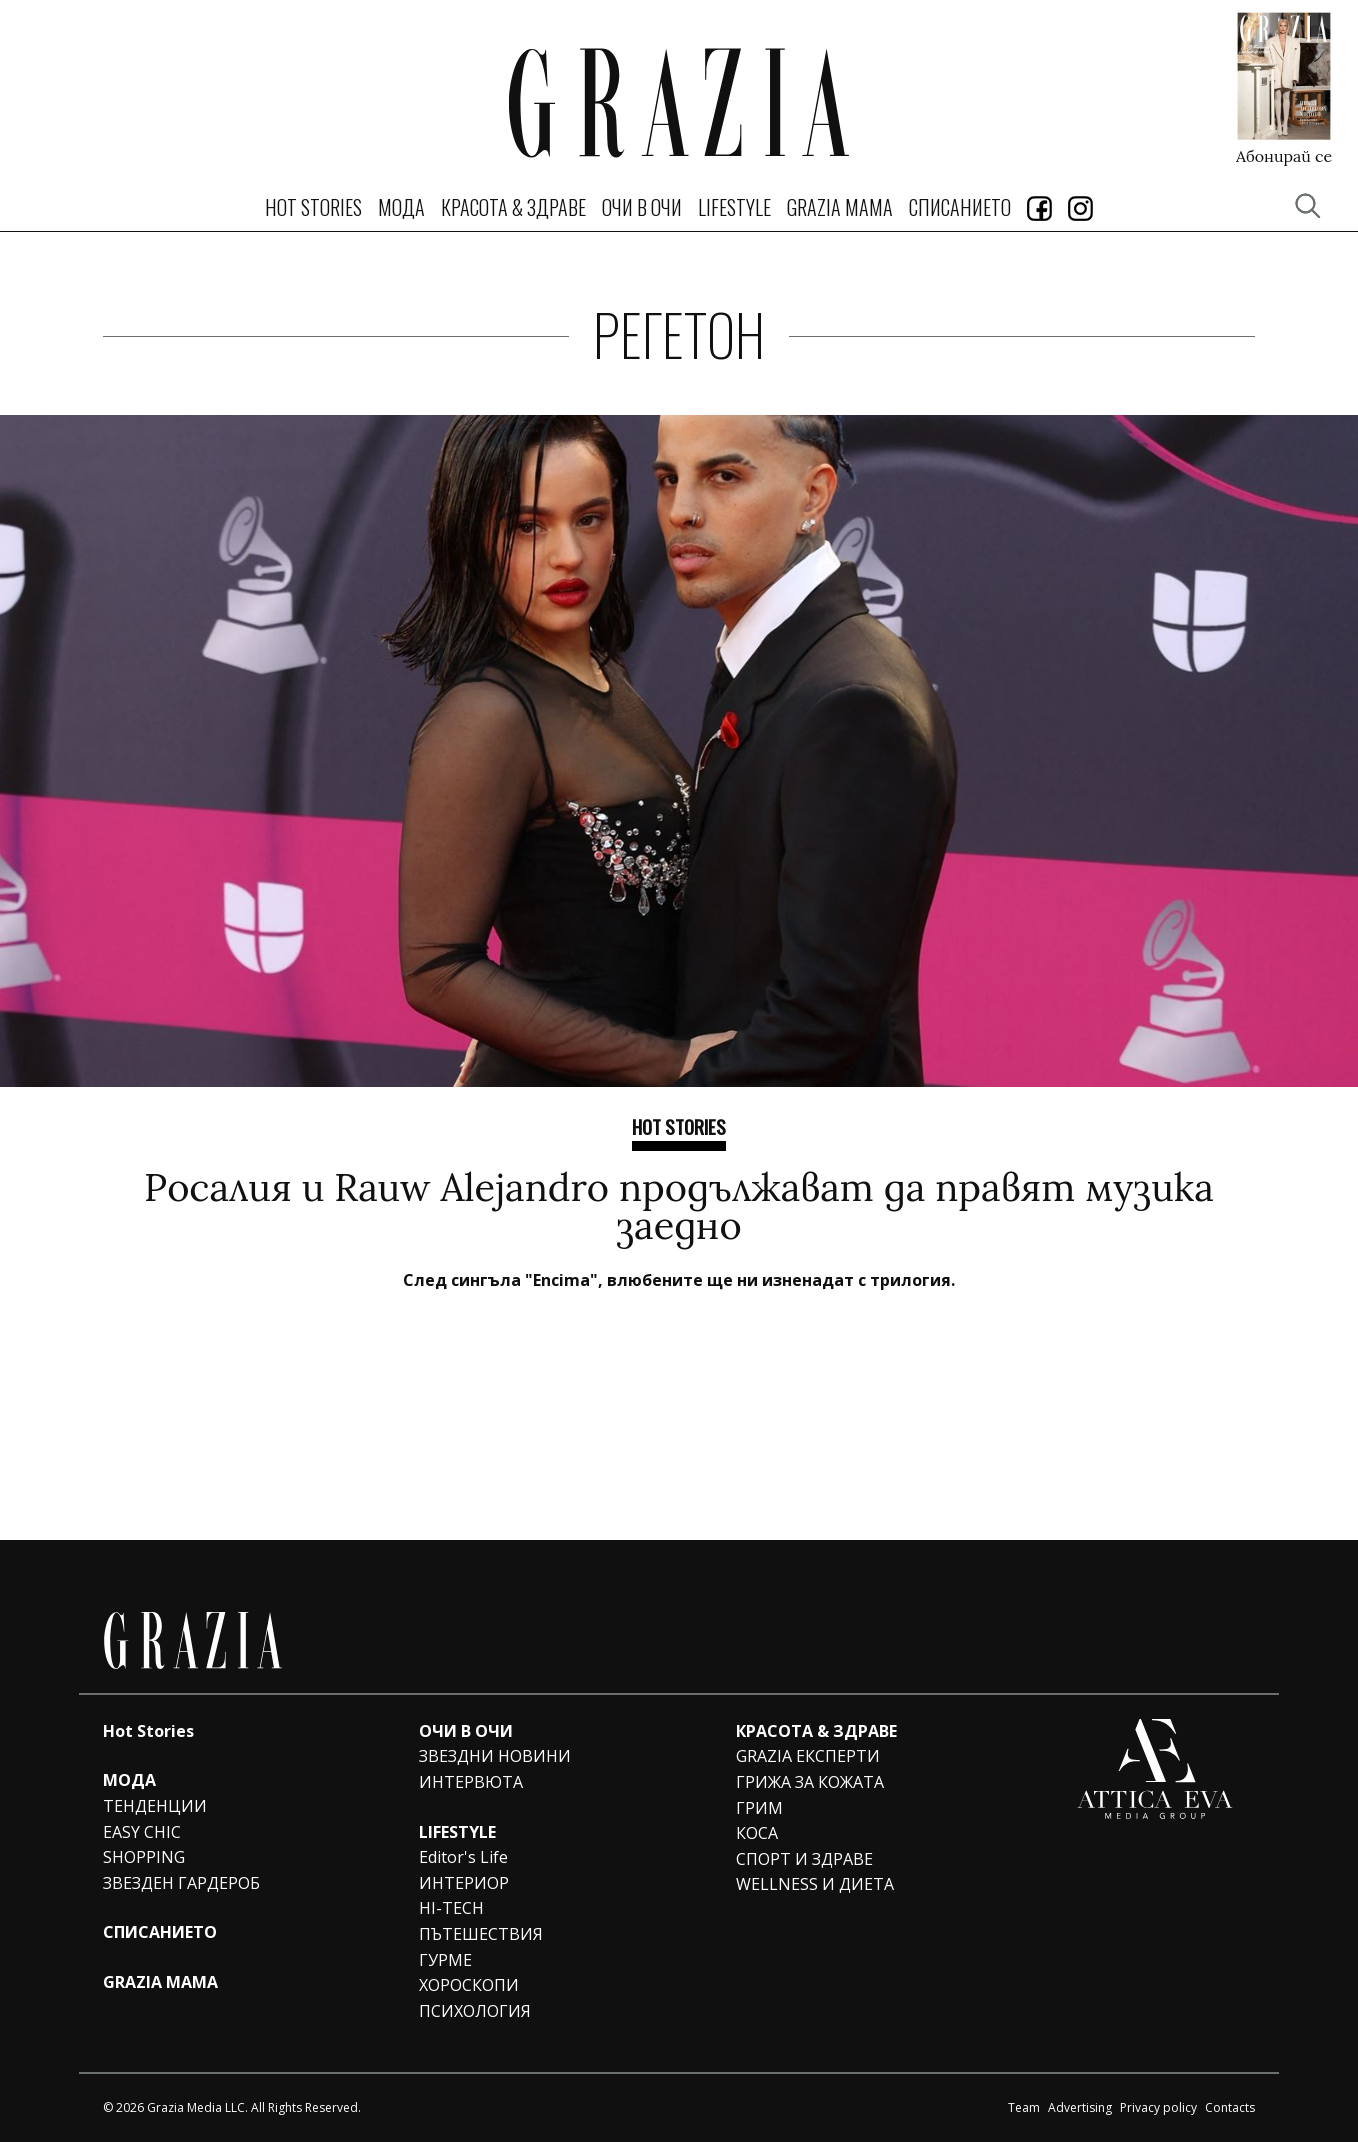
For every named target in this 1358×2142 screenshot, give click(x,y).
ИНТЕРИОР (464, 1883)
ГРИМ (759, 1808)
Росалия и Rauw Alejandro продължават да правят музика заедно (679, 1206)
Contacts (1230, 2107)
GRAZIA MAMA (840, 207)
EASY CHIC (142, 1832)
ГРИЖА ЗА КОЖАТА (810, 1782)
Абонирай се (1284, 155)
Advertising (1080, 2107)
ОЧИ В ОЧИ (642, 207)
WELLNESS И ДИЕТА (815, 1884)
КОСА (757, 1833)
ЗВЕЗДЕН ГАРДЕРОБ (181, 1883)
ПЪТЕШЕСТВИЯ (481, 1934)
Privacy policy (1158, 2107)
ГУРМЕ (445, 1960)
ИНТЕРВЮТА (471, 1782)
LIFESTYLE (734, 207)
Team (1024, 2107)
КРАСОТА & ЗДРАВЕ (513, 207)
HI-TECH (451, 1908)
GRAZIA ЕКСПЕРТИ (808, 1756)
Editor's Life (463, 1857)
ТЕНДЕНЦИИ (155, 1806)
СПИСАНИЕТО (960, 207)
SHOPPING (144, 1857)
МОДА (401, 207)
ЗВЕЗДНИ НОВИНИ (495, 1756)
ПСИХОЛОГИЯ (475, 2011)
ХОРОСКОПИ (469, 1985)
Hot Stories (313, 207)
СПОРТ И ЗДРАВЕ (804, 1859)
